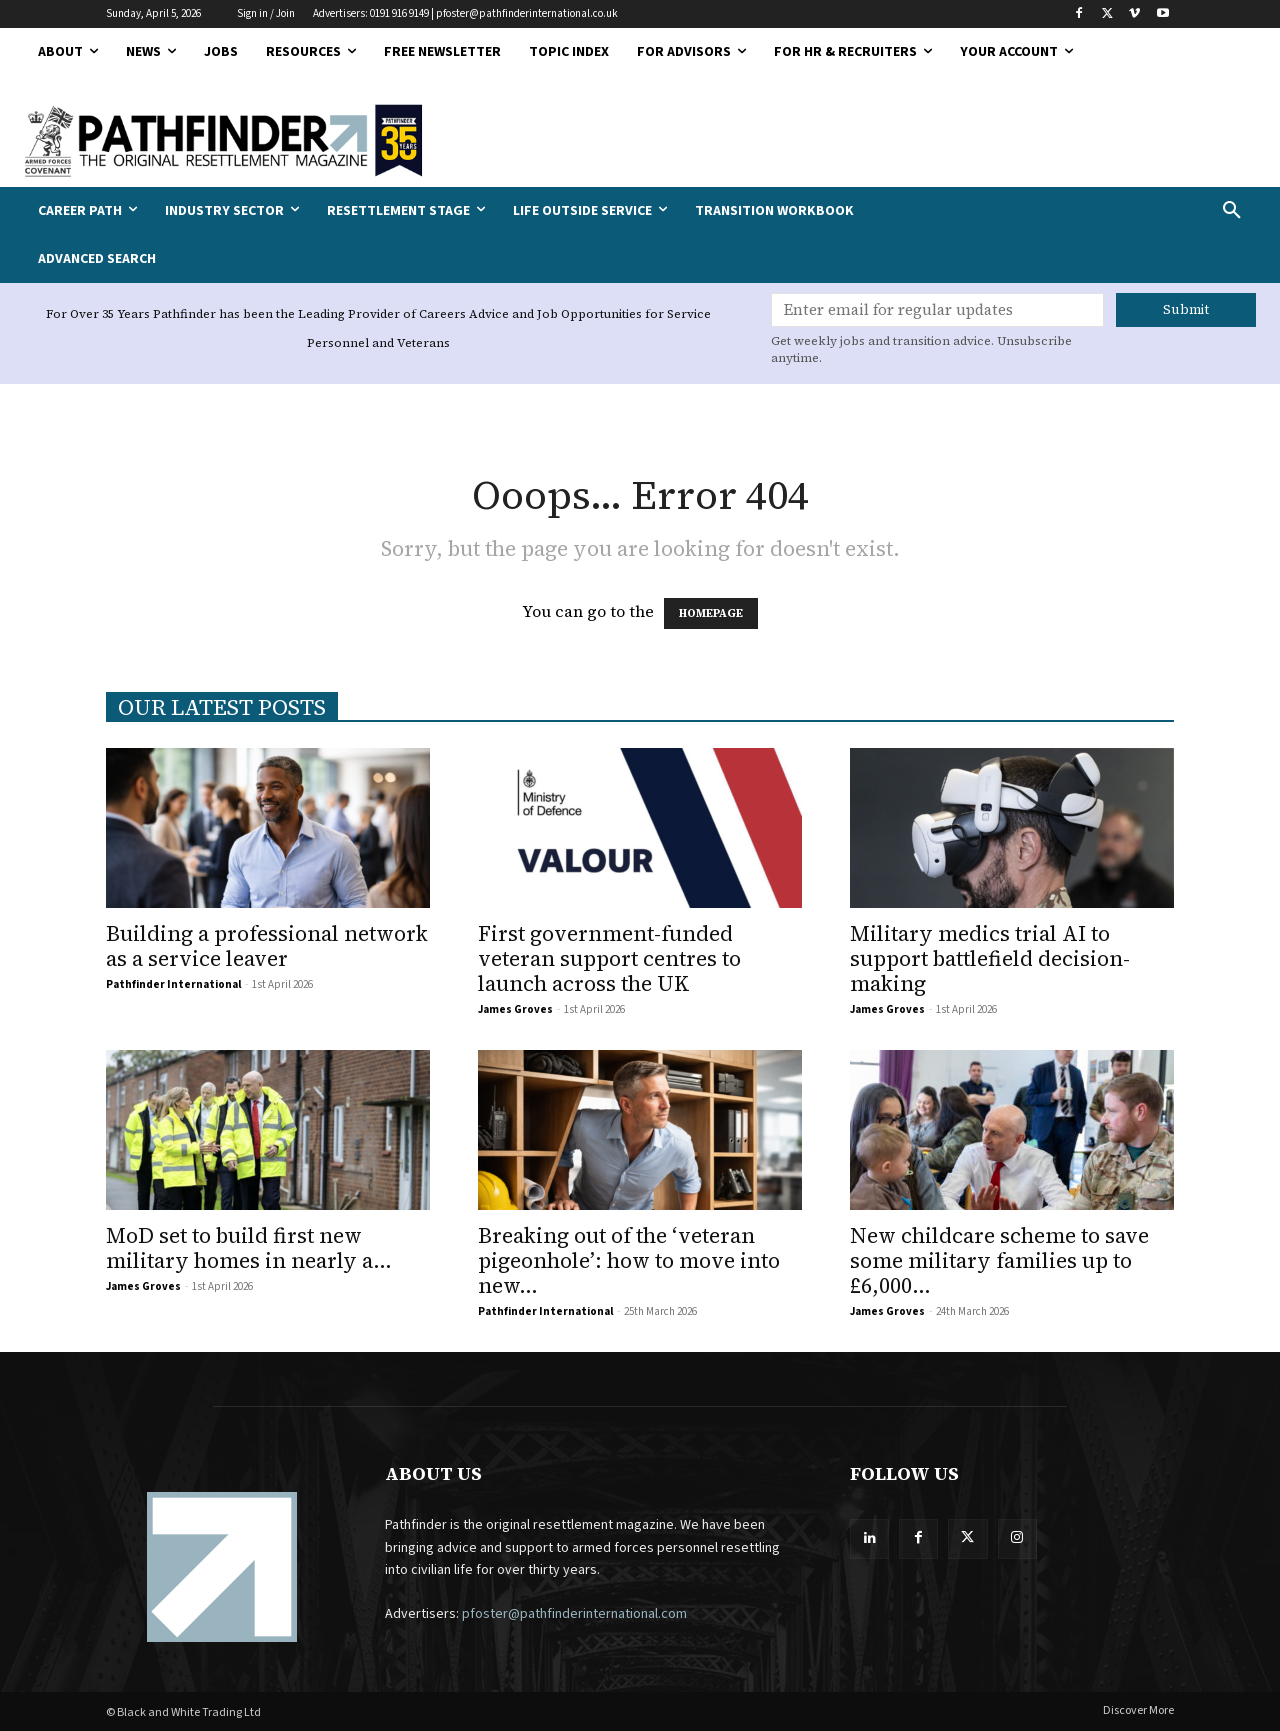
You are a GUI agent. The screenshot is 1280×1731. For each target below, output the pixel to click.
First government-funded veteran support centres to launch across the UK (609, 958)
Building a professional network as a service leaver (267, 946)
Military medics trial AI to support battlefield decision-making (990, 958)
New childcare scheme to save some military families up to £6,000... (999, 1260)
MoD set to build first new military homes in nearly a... (249, 1248)
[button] (1120, 211)
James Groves (515, 1009)
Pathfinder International (173, 984)
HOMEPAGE (711, 613)
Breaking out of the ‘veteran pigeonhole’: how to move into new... (629, 1260)
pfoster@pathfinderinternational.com (574, 1614)
